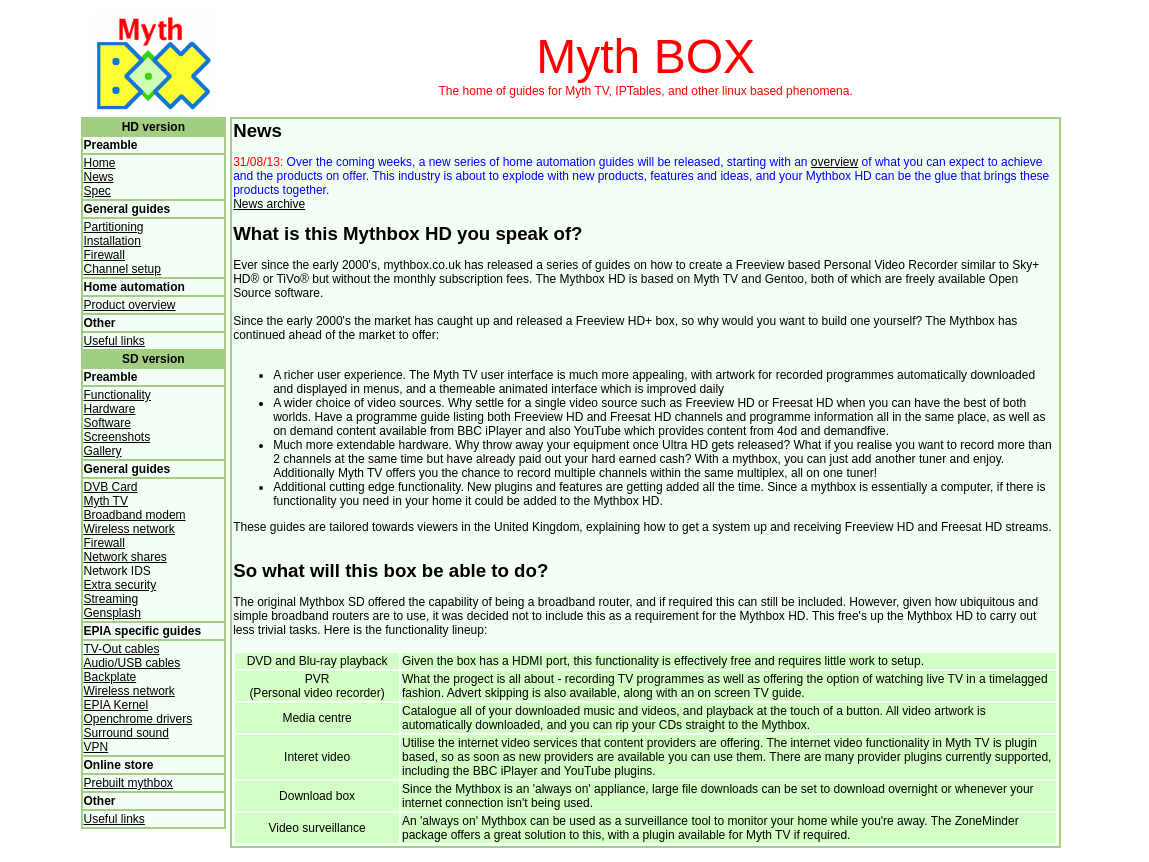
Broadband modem (135, 515)
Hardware (110, 409)
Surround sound (126, 733)
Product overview (130, 305)
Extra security (120, 585)
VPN (96, 747)
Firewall (104, 255)
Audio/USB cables (132, 663)
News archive (269, 204)
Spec (97, 191)
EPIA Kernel (116, 705)
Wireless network (129, 529)
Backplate (110, 677)
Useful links (114, 341)
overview (834, 162)
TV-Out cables (122, 649)
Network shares (125, 557)
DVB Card (111, 487)
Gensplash (112, 613)
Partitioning (114, 227)
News (99, 177)
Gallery (103, 451)
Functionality (117, 395)
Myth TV (106, 501)
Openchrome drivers (138, 719)
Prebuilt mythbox (128, 783)
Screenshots (117, 437)
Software (107, 423)
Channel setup (122, 269)
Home (100, 163)
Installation (112, 241)
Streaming (111, 599)
